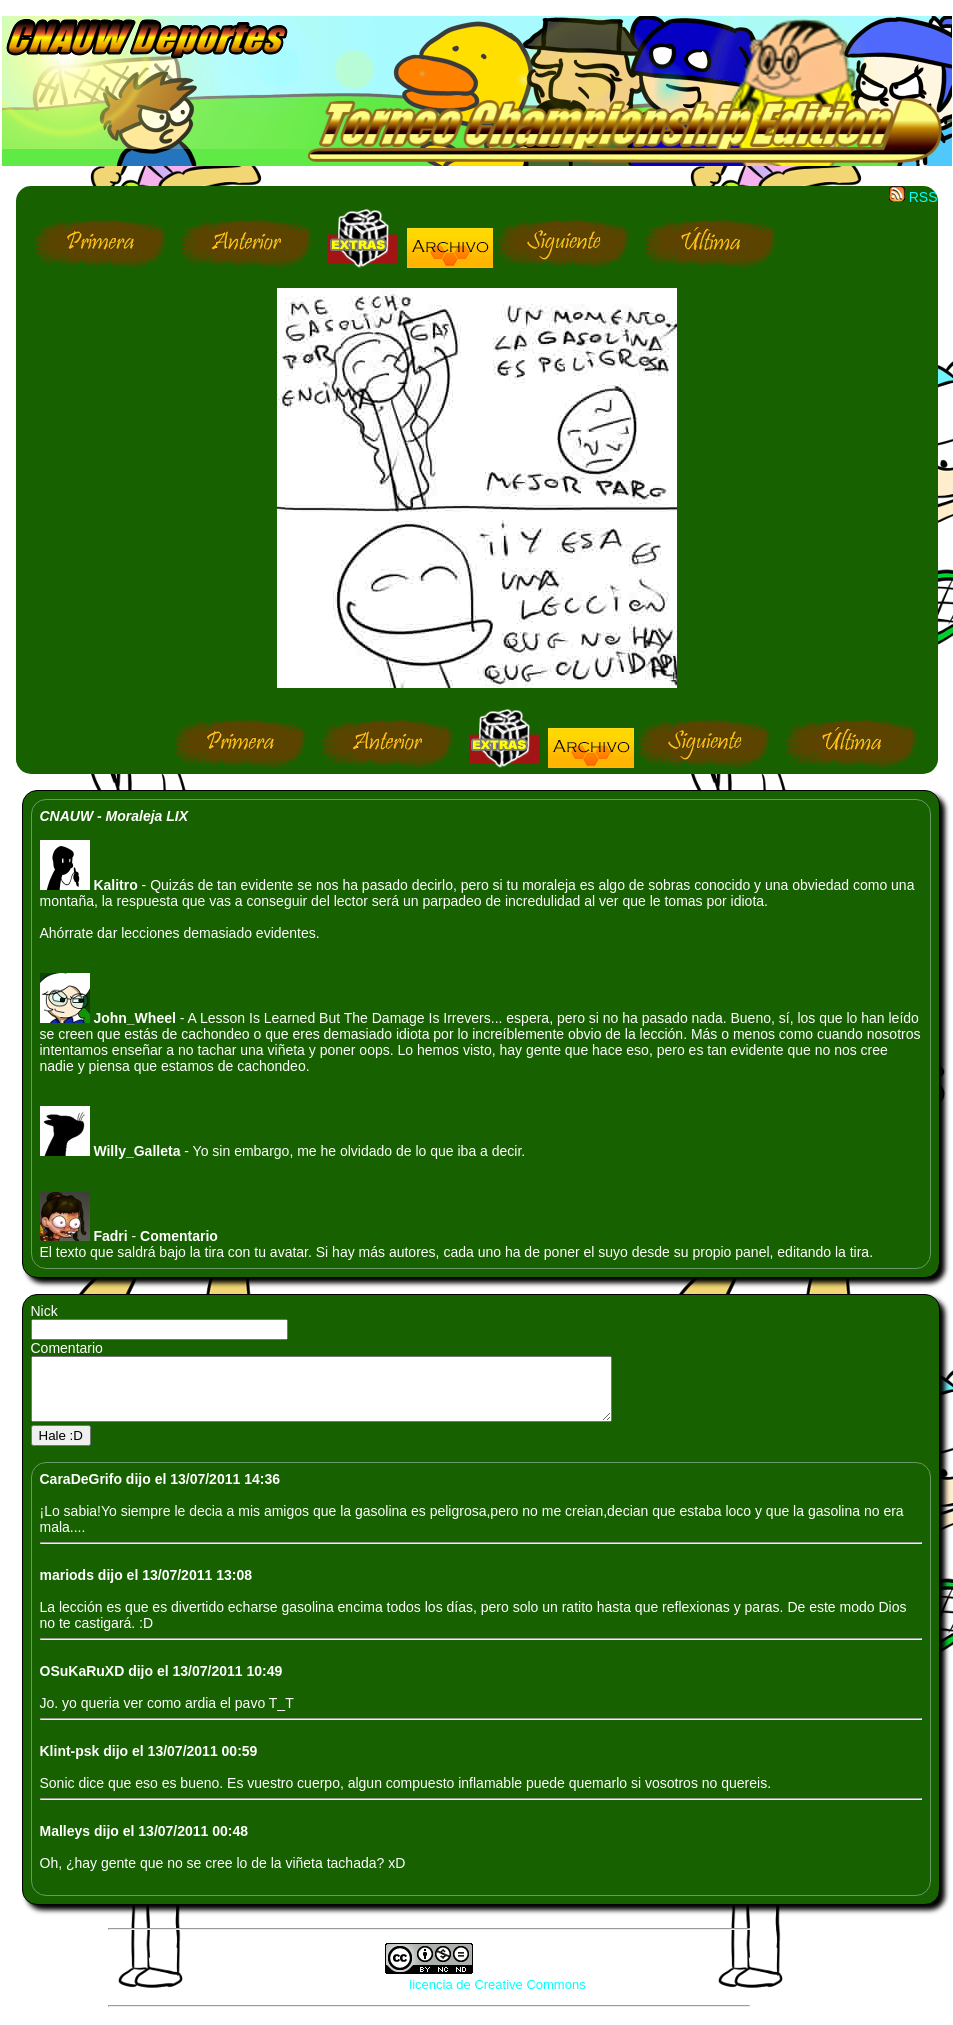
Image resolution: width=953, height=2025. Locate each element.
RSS (913, 197)
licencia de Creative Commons (497, 1996)
